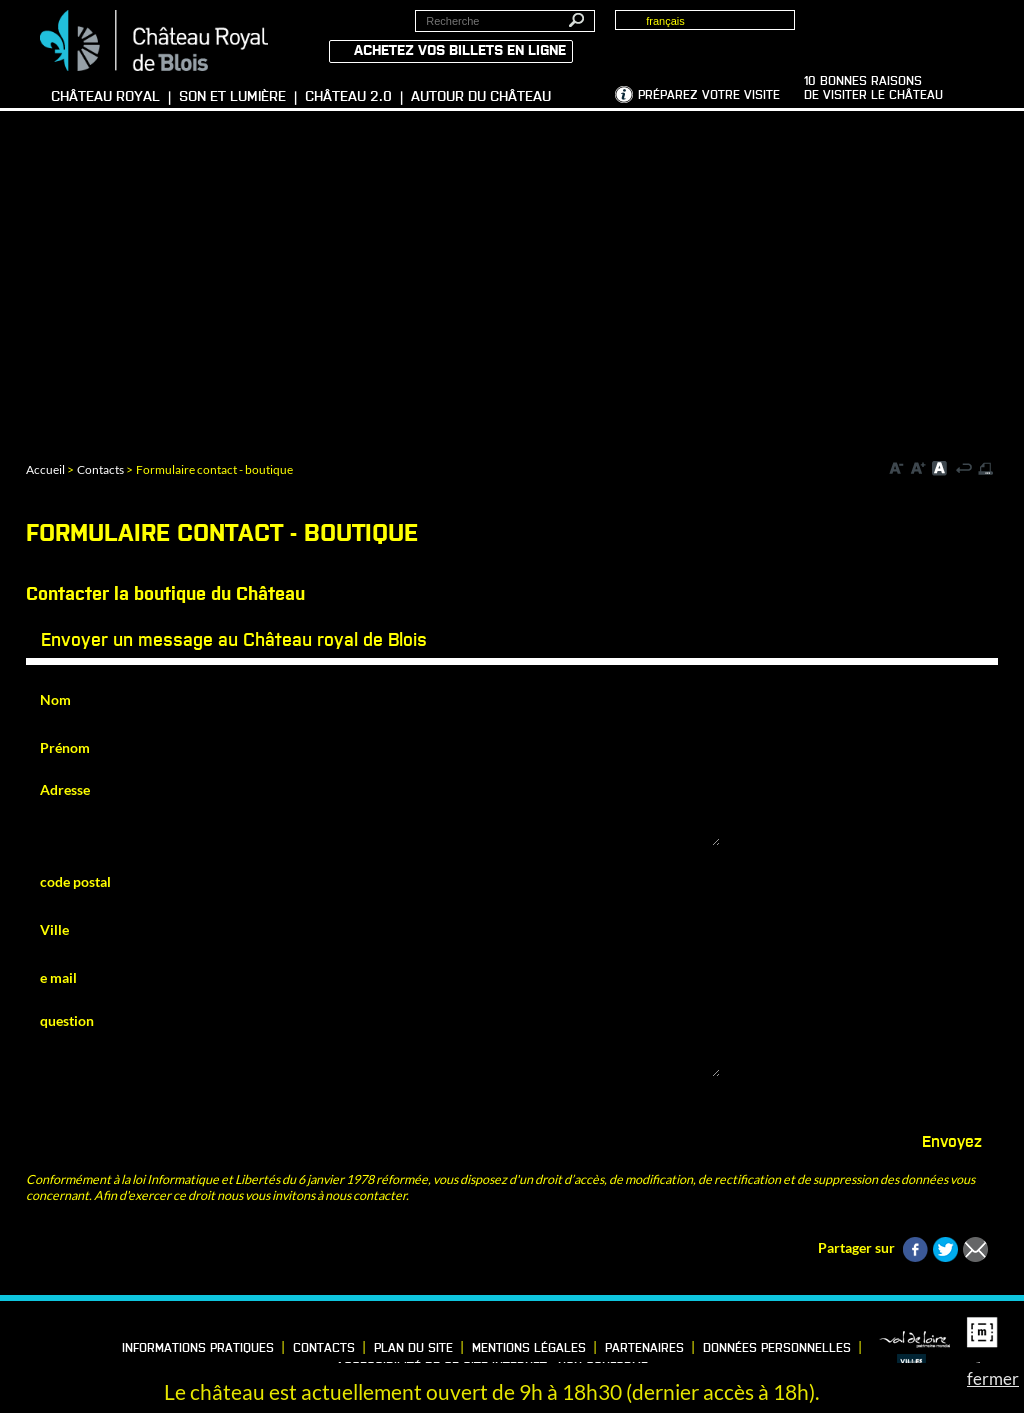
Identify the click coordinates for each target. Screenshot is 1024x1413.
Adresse (65, 789)
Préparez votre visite (709, 96)
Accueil (45, 469)
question (67, 1020)
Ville (54, 929)
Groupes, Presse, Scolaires (897, 31)
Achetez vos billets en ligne (460, 51)
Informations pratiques (198, 1349)
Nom (55, 699)
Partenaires (644, 1349)
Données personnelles (777, 1349)
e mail (58, 977)
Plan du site (413, 1349)
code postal (75, 881)
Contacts (100, 469)
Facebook (18, 1344)
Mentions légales (529, 1349)
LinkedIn (49, 1344)
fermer (993, 1378)
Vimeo (80, 1344)
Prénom (65, 747)
